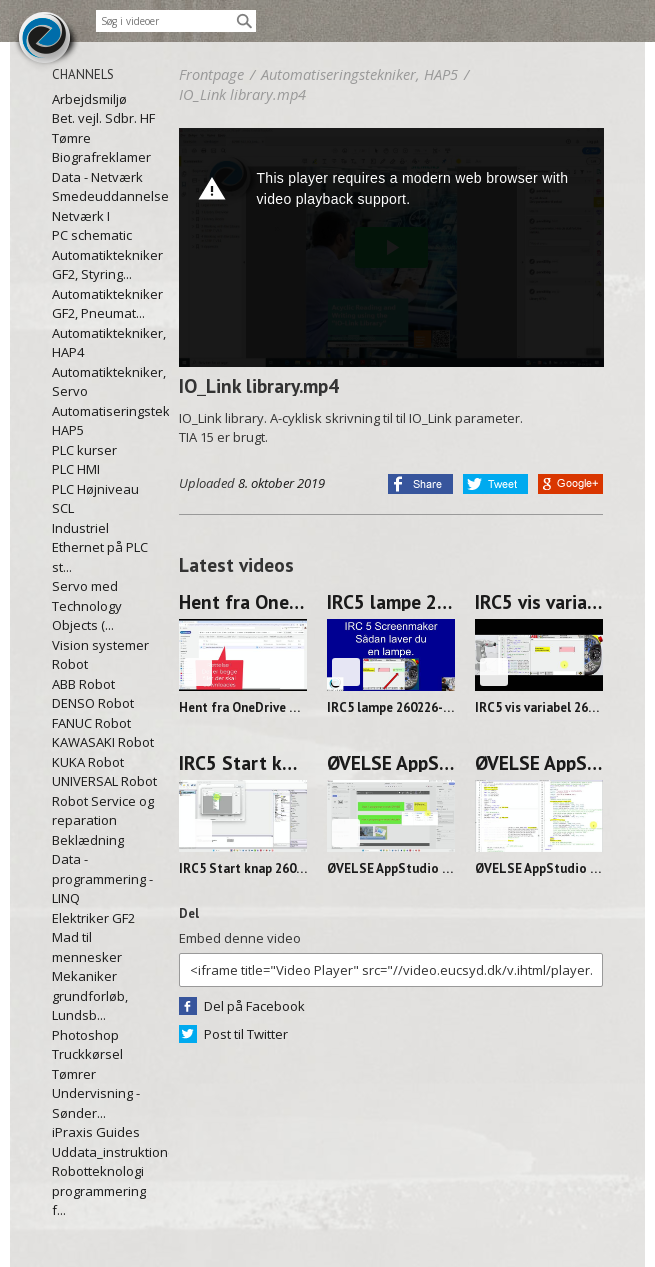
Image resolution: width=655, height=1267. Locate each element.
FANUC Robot (91, 723)
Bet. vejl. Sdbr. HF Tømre (103, 128)
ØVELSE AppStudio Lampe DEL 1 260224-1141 (539, 763)
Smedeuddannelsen (105, 196)
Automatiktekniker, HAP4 (105, 343)
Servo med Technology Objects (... (87, 605)
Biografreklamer (101, 157)
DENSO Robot (93, 703)
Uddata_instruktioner (105, 1152)
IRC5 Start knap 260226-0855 (243, 763)
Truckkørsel (87, 1054)
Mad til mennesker (87, 947)
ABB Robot (83, 684)
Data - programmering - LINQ (102, 878)
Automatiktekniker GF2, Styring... (105, 265)
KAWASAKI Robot (103, 742)
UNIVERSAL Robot (104, 781)
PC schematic (92, 235)
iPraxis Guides (96, 1132)
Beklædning (88, 840)
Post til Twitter (246, 1034)
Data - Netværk (97, 177)
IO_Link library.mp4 (242, 94)
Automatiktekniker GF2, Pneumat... (105, 304)
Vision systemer (100, 645)
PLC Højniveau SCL (95, 499)
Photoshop (85, 1035)
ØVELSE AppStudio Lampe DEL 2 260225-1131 (391, 763)
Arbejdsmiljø (89, 99)
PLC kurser (84, 450)
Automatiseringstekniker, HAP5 (105, 421)
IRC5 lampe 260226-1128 (391, 602)
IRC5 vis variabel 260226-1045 (539, 602)
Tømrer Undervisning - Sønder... (96, 1093)
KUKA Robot (88, 762)
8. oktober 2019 (281, 483)
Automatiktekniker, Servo (105, 382)
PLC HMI (76, 469)
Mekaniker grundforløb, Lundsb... (90, 995)
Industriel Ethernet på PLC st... (100, 547)
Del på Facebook (254, 1006)
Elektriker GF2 (93, 918)
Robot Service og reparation (103, 811)
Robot (70, 664)
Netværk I (81, 216)
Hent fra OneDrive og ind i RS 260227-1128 (243, 602)
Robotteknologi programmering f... (99, 1190)
